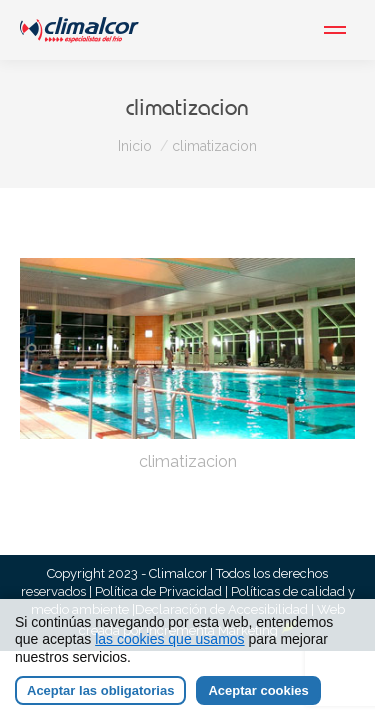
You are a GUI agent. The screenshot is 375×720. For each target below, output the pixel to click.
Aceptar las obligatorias (100, 690)
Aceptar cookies (258, 690)
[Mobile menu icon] (335, 30)
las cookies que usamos (169, 639)
